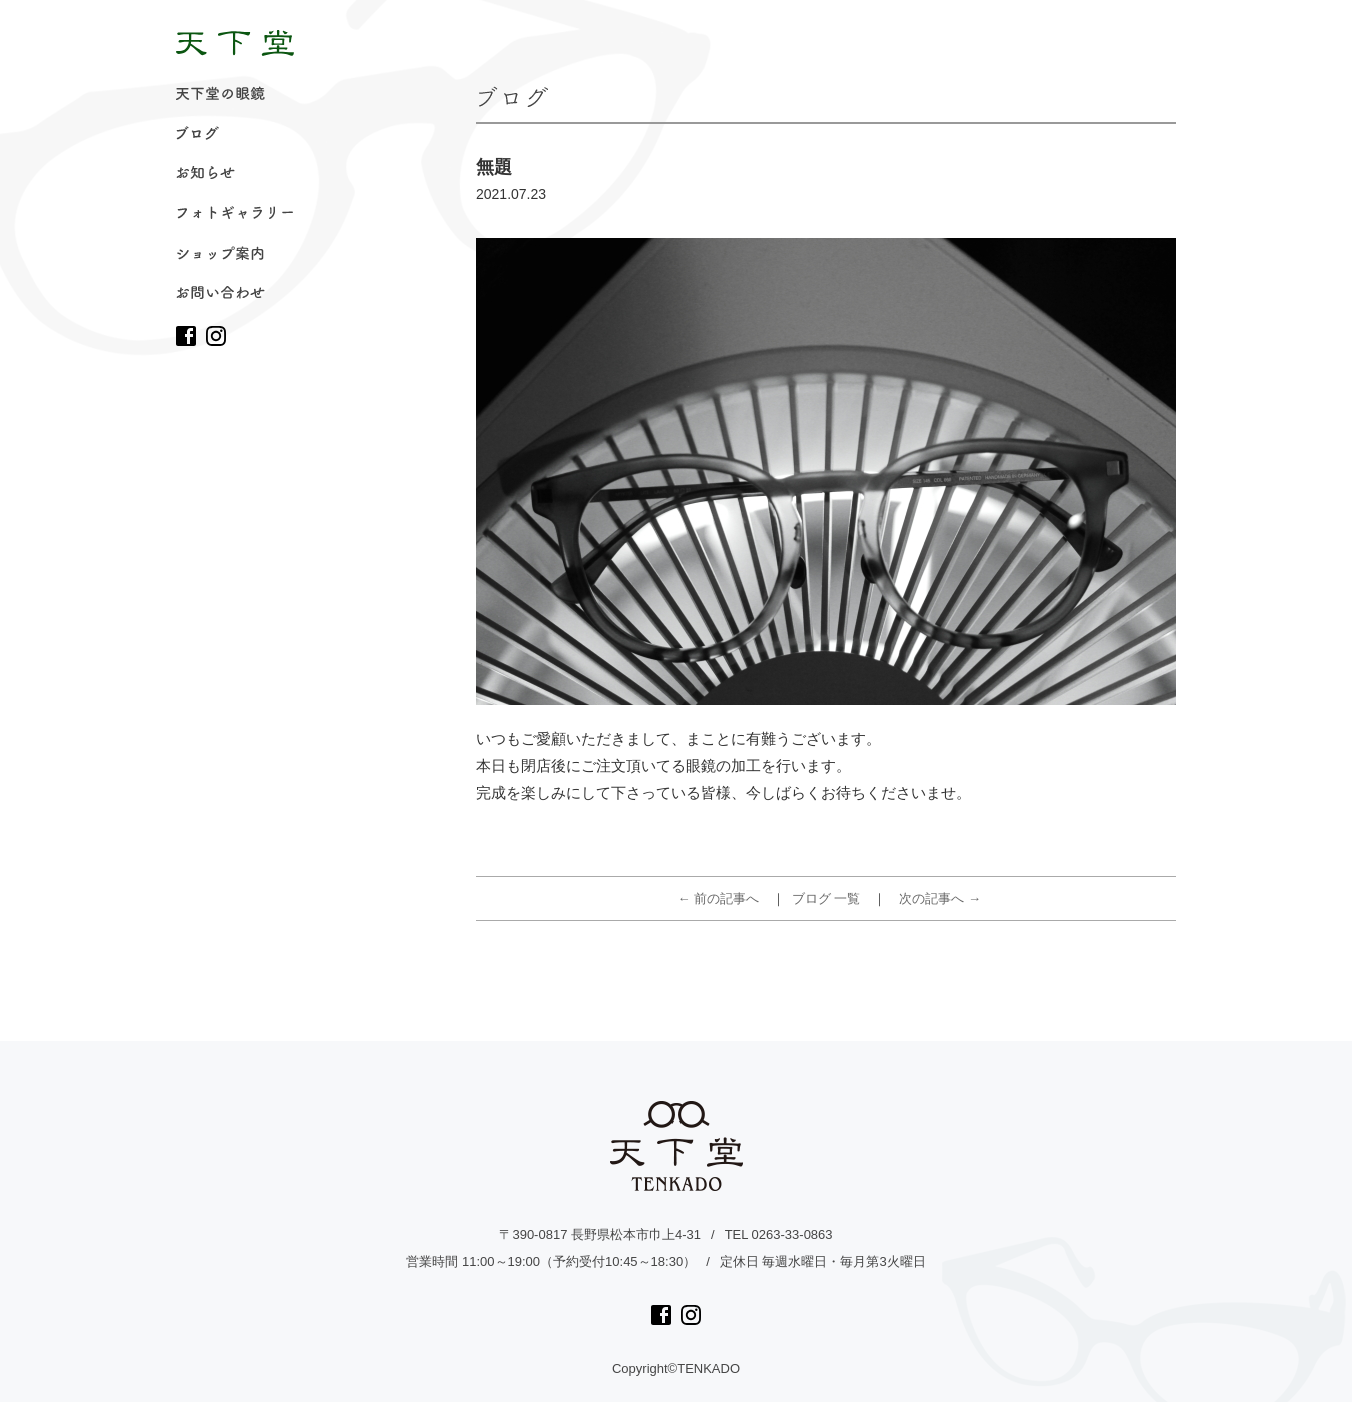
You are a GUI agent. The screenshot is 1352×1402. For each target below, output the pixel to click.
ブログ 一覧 (826, 898)
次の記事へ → (940, 898)
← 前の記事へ (719, 898)
